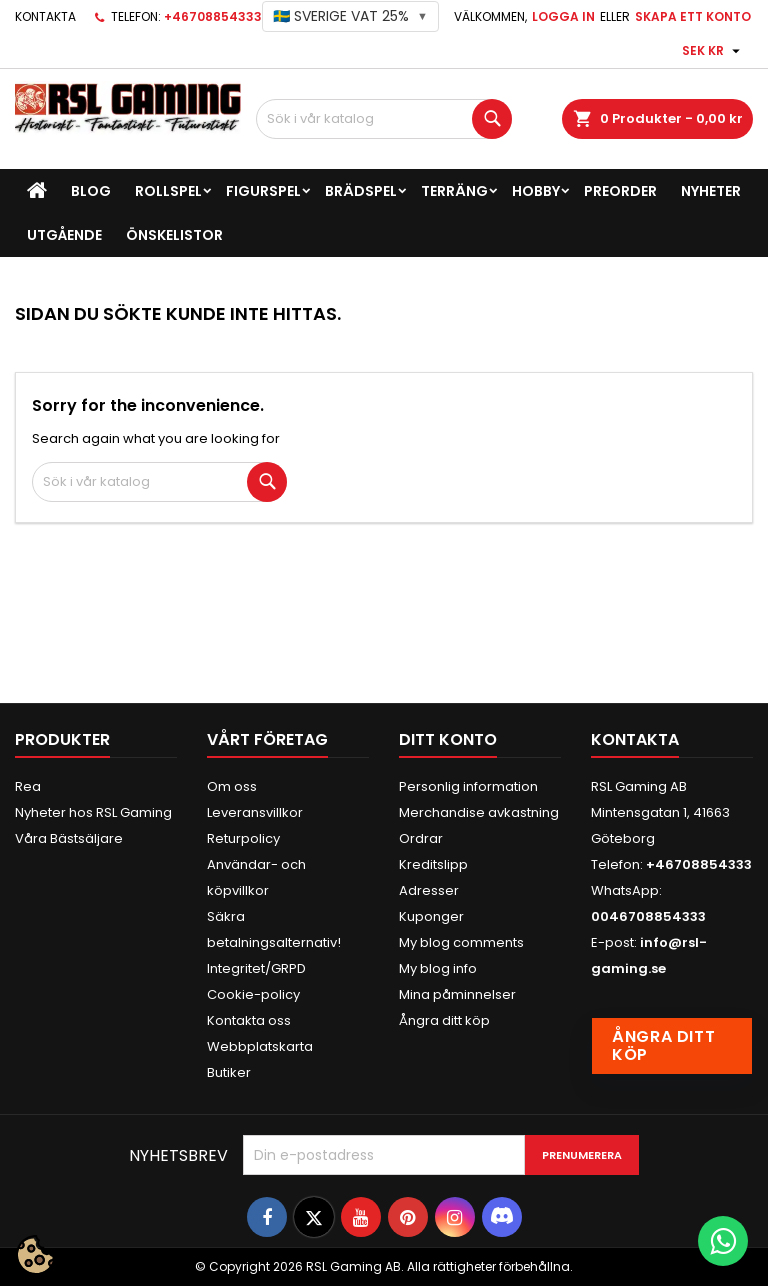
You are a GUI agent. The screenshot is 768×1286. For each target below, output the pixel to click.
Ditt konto (448, 739)
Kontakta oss (249, 1020)
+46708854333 (213, 16)
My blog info (438, 968)
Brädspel (361, 191)
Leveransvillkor (255, 812)
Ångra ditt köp (444, 1020)
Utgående (64, 235)
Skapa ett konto (693, 16)
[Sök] (384, 119)
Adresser (429, 890)
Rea (28, 786)
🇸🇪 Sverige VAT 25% (350, 16)
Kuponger (431, 916)
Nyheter (711, 191)
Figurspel (263, 191)
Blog (91, 191)
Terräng (454, 191)
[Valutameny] (713, 51)
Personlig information (468, 786)
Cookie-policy (253, 994)
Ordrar (421, 838)
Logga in (563, 16)
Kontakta (45, 16)
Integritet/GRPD (256, 968)
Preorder (620, 191)
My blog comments (461, 942)
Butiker (229, 1072)
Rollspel (168, 191)
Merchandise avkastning (479, 812)
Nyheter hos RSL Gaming (93, 812)
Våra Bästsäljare (69, 838)
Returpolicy (243, 838)
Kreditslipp (433, 864)
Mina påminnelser (457, 994)
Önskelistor (174, 235)
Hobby (536, 191)
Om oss (232, 786)
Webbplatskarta (260, 1046)
